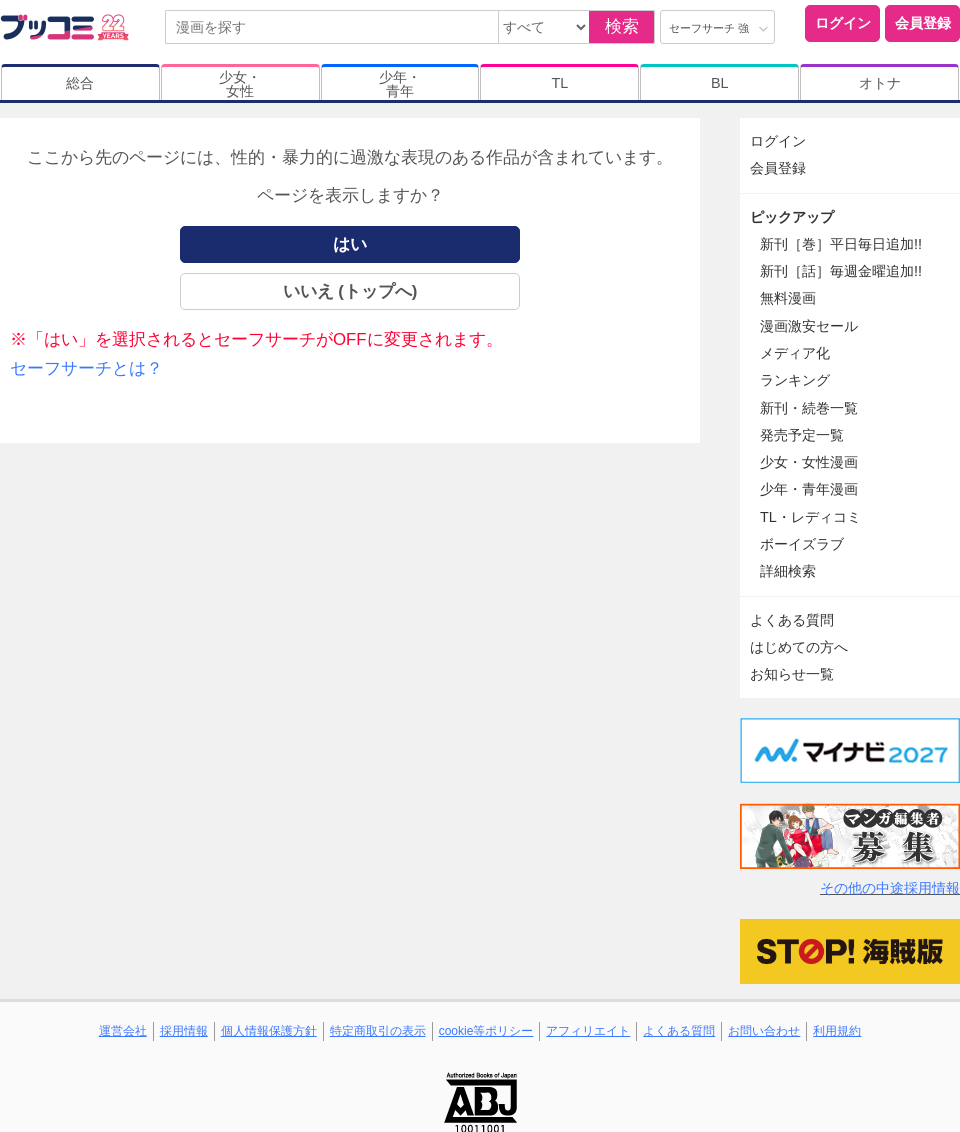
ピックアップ (792, 217)
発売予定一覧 (802, 435)
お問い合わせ (764, 1031)
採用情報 (184, 1031)
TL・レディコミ (810, 517)
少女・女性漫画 (809, 462)
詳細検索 (788, 571)
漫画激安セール (809, 326)
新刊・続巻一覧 (809, 408)
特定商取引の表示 (378, 1031)
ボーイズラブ (802, 544)
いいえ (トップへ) (350, 291)
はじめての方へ (799, 647)
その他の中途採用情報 (890, 888)
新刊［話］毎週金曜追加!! (841, 271)
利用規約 (837, 1031)
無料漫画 (788, 298)
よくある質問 (792, 620)
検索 (622, 26)
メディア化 (795, 353)
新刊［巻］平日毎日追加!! (841, 244)
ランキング (795, 380)
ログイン (843, 23)
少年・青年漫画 (809, 489)
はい (350, 244)
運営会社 (123, 1031)
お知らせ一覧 (792, 674)
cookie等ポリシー (486, 1031)
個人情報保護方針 (269, 1031)
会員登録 (923, 23)
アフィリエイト (588, 1031)
